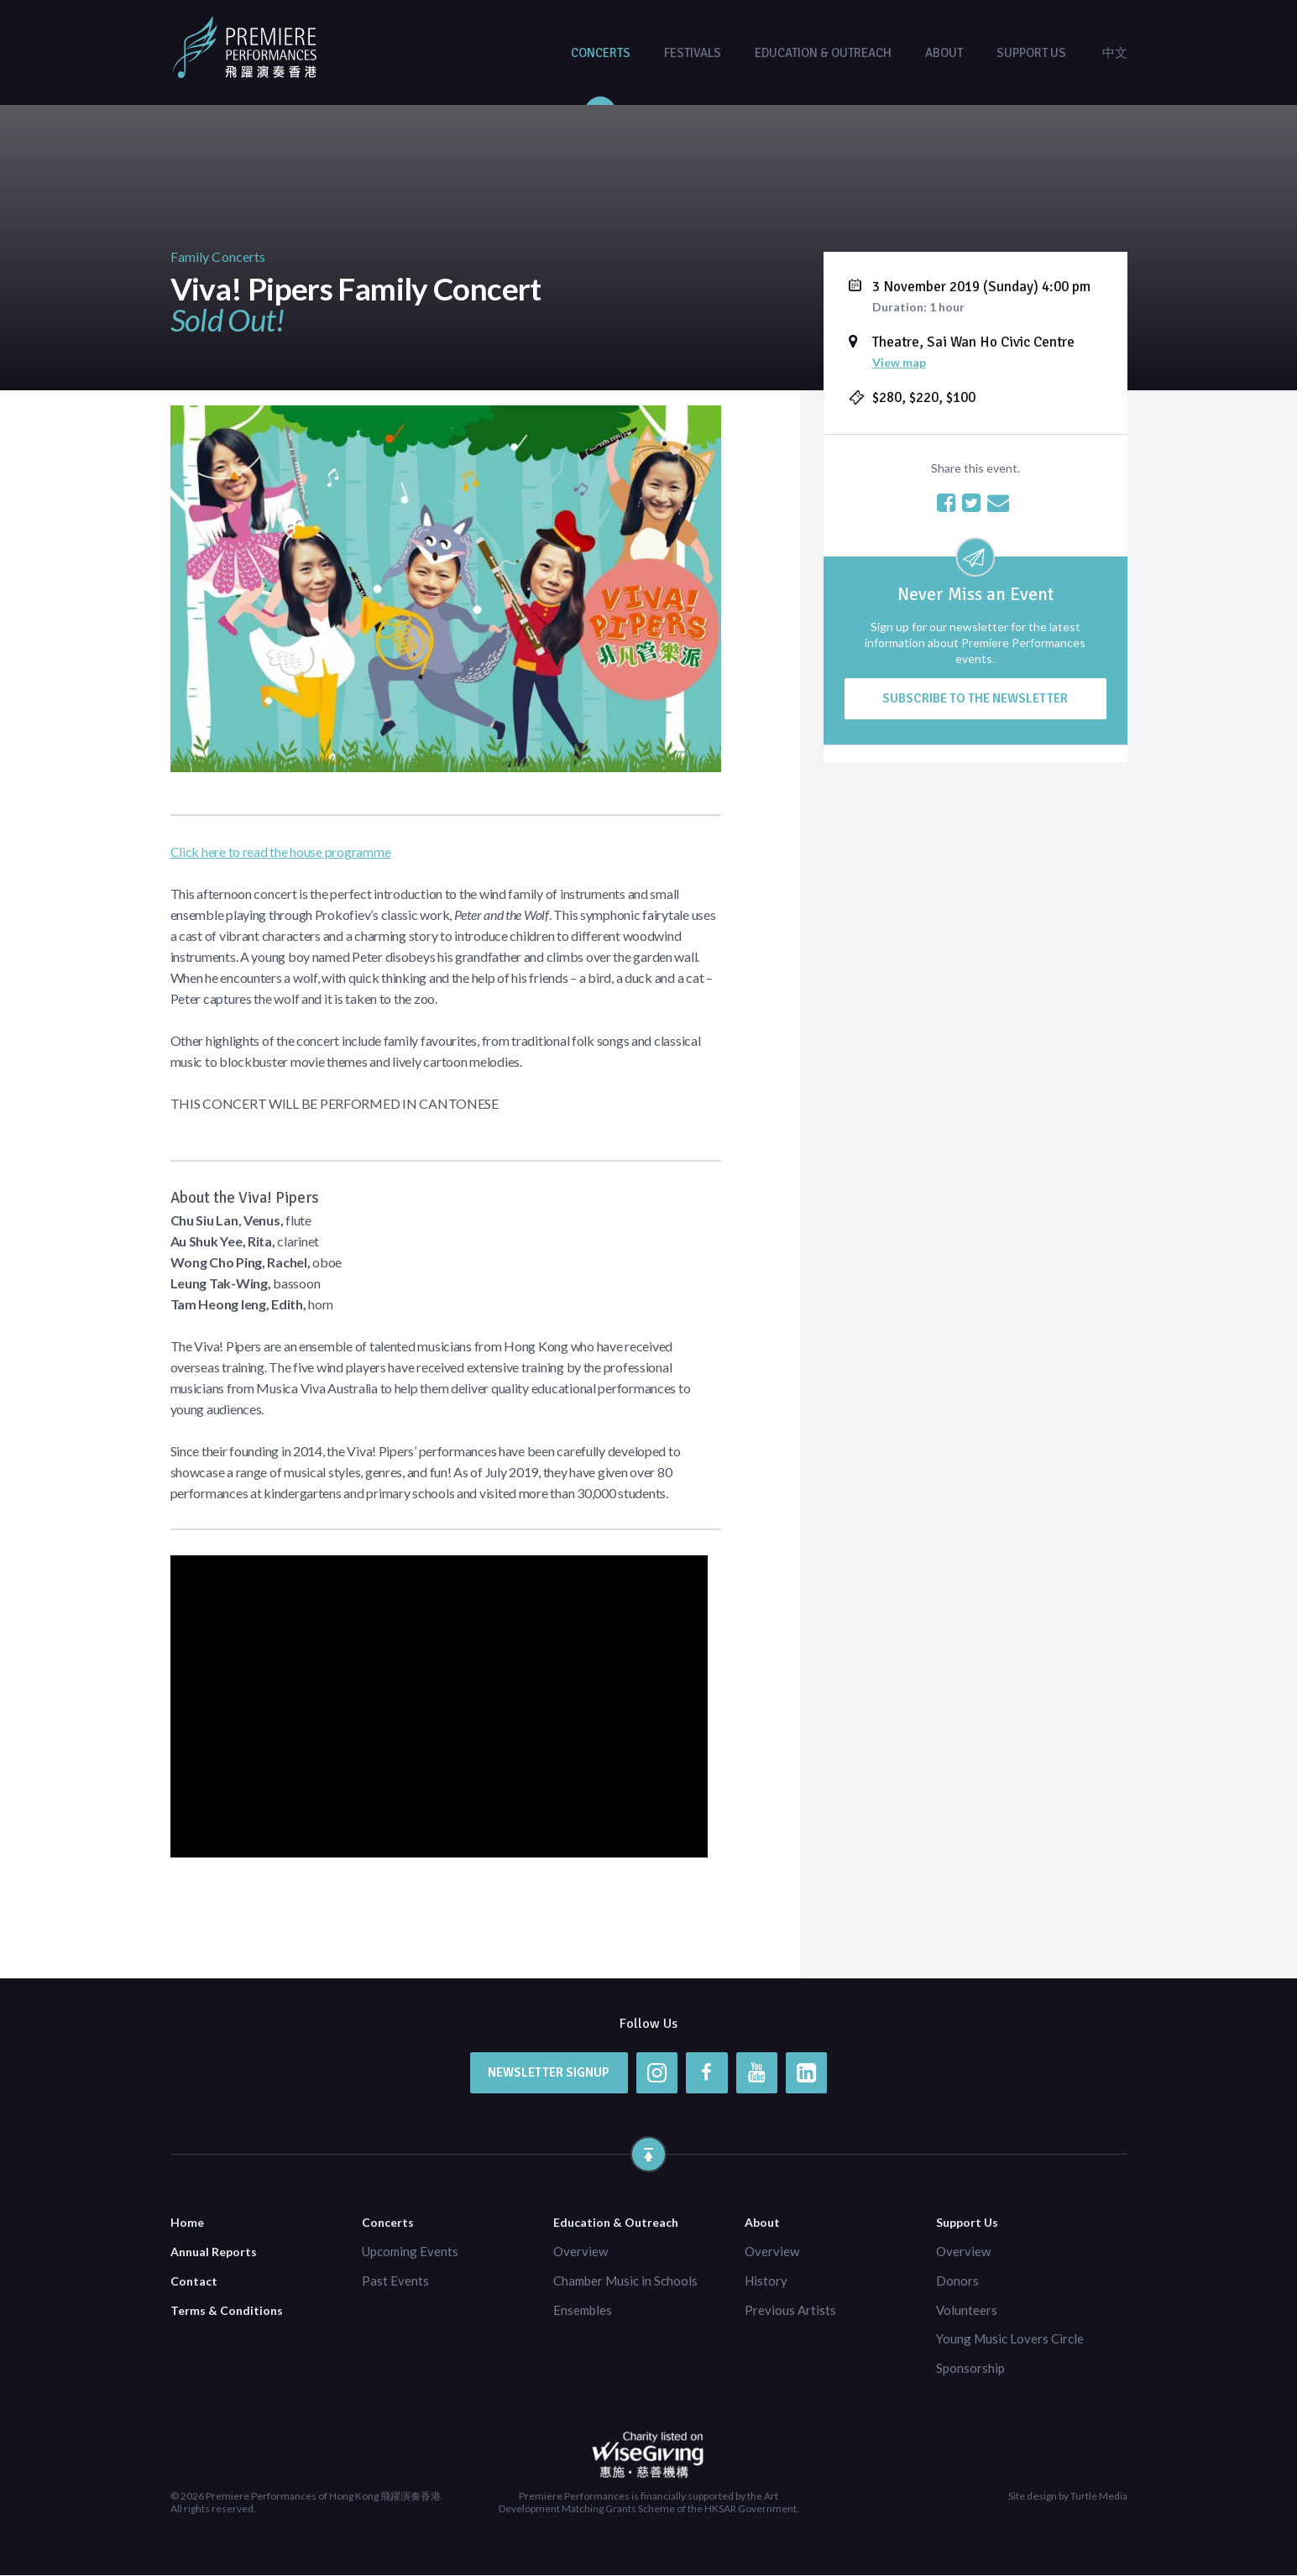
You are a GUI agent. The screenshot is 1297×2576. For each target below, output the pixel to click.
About (944, 52)
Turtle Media (1098, 2496)
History (766, 2280)
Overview (580, 2251)
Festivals (692, 52)
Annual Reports (213, 2251)
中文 (1114, 52)
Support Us (1031, 52)
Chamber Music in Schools (625, 2280)
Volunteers (966, 2309)
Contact (193, 2281)
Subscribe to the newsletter (975, 698)
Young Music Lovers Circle (1010, 2339)
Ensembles (582, 2309)
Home (187, 2223)
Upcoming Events (410, 2251)
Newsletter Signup (548, 2072)
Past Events (395, 2280)
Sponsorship (970, 2368)
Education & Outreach (823, 52)
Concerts (600, 52)
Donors (957, 2280)
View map (899, 362)
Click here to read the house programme (280, 852)
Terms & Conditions (226, 2310)
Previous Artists (790, 2309)
